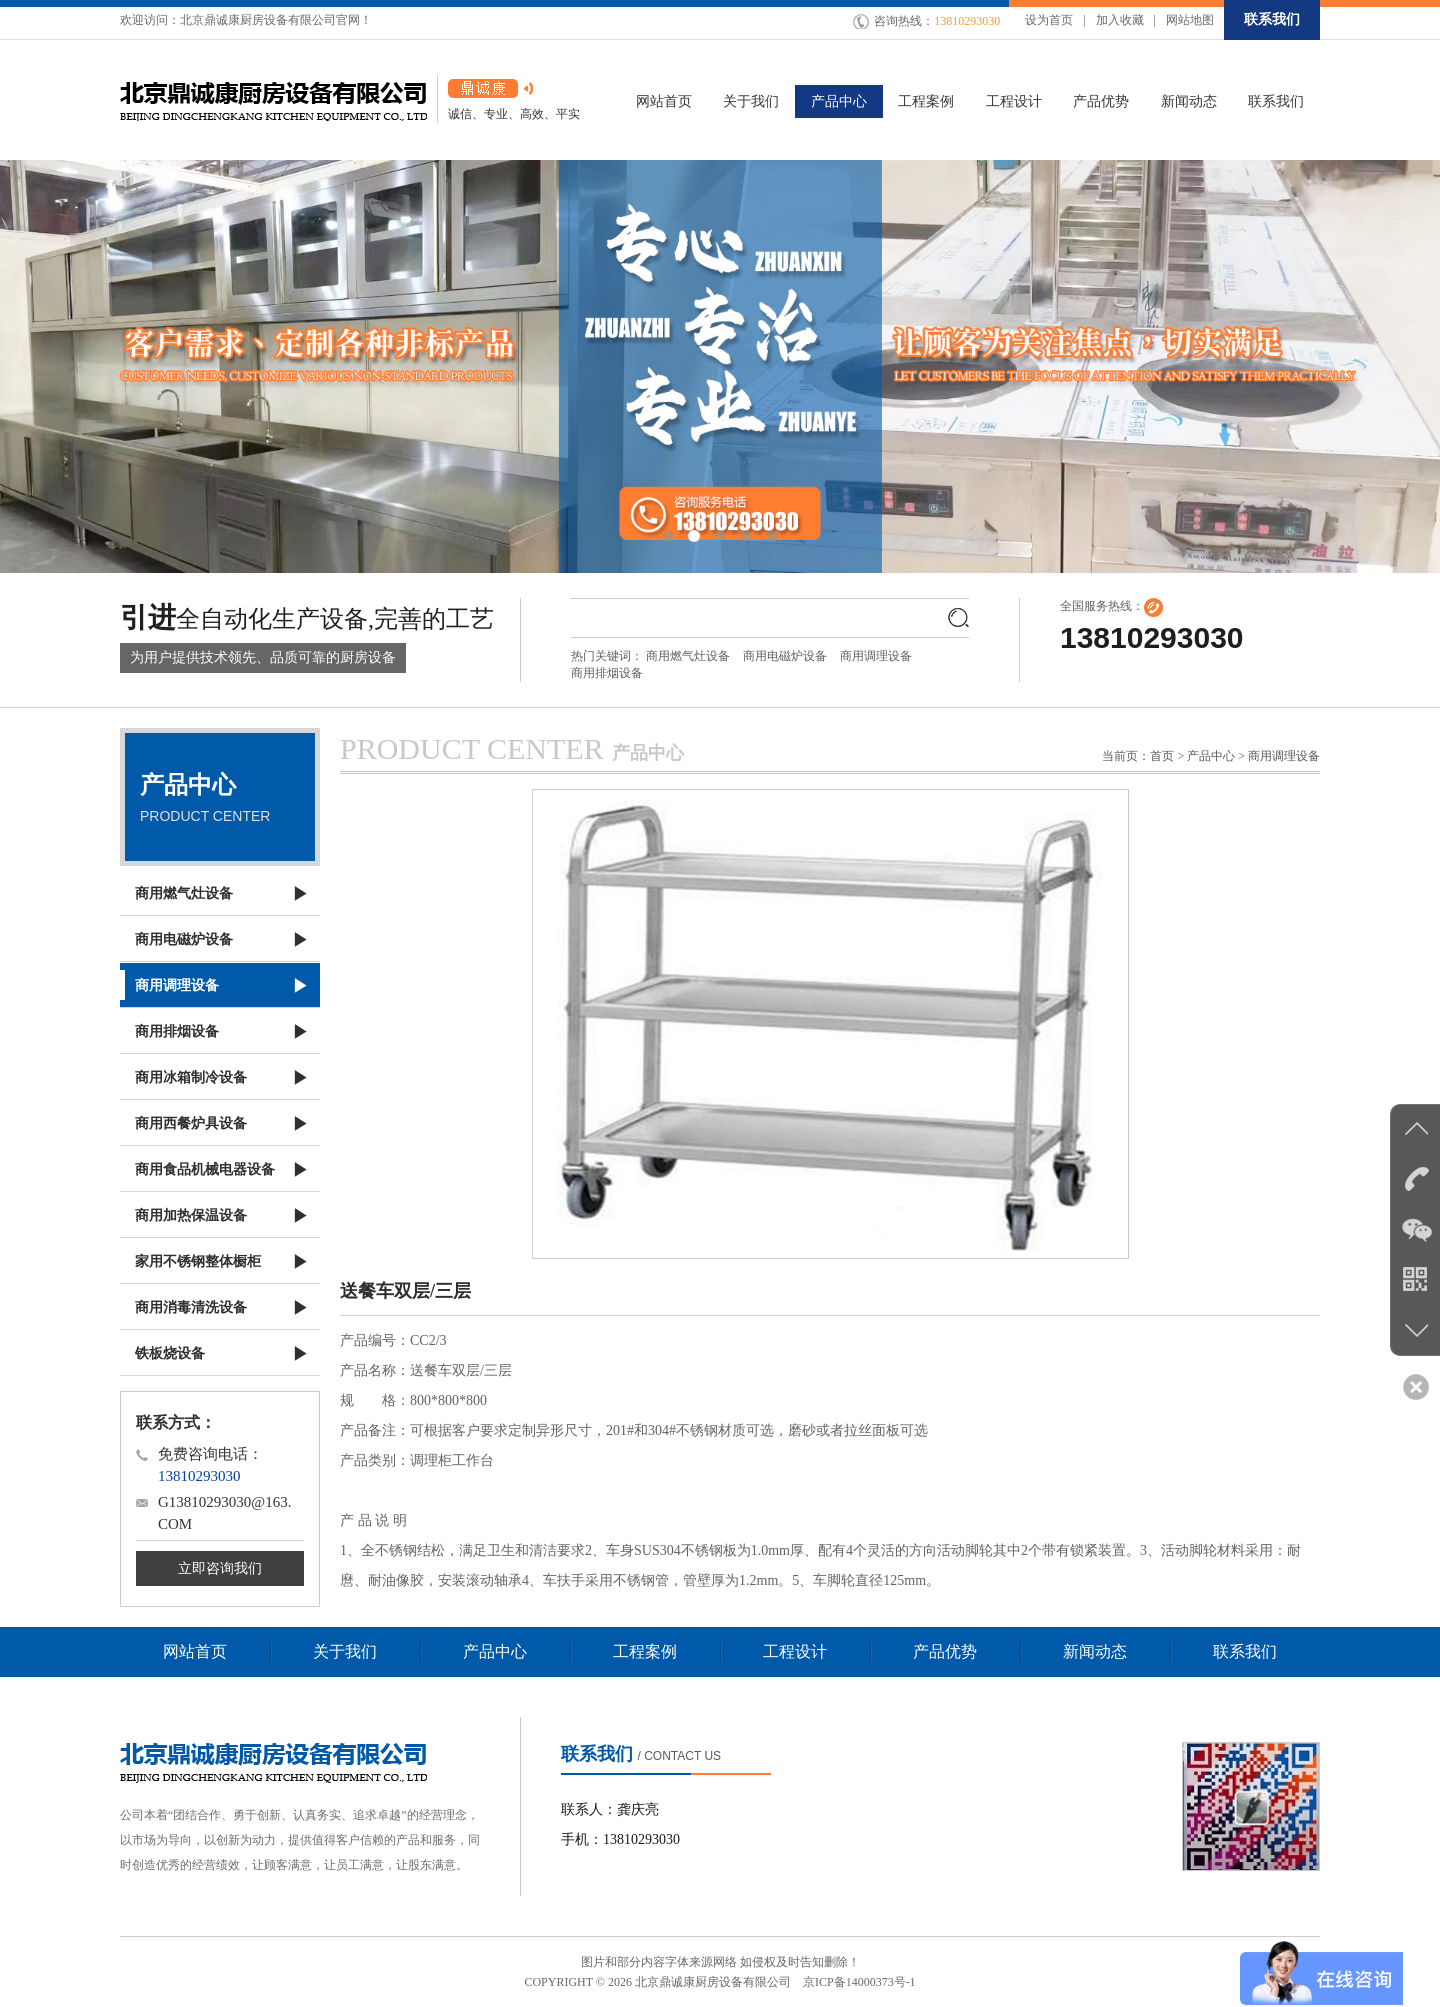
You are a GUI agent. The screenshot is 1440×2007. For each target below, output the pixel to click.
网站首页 (195, 1651)
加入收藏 (1120, 20)
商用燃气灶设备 (688, 656)
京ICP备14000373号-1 (859, 1982)
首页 (1162, 756)
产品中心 (495, 1651)
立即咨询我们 (220, 1568)
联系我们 (1272, 19)
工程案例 (645, 1651)
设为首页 (1049, 20)
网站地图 (1190, 20)
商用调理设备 (876, 656)
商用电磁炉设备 (785, 656)
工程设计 (795, 1651)
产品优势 (945, 1651)
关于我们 (345, 1651)
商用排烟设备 (607, 673)
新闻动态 (1095, 1651)
